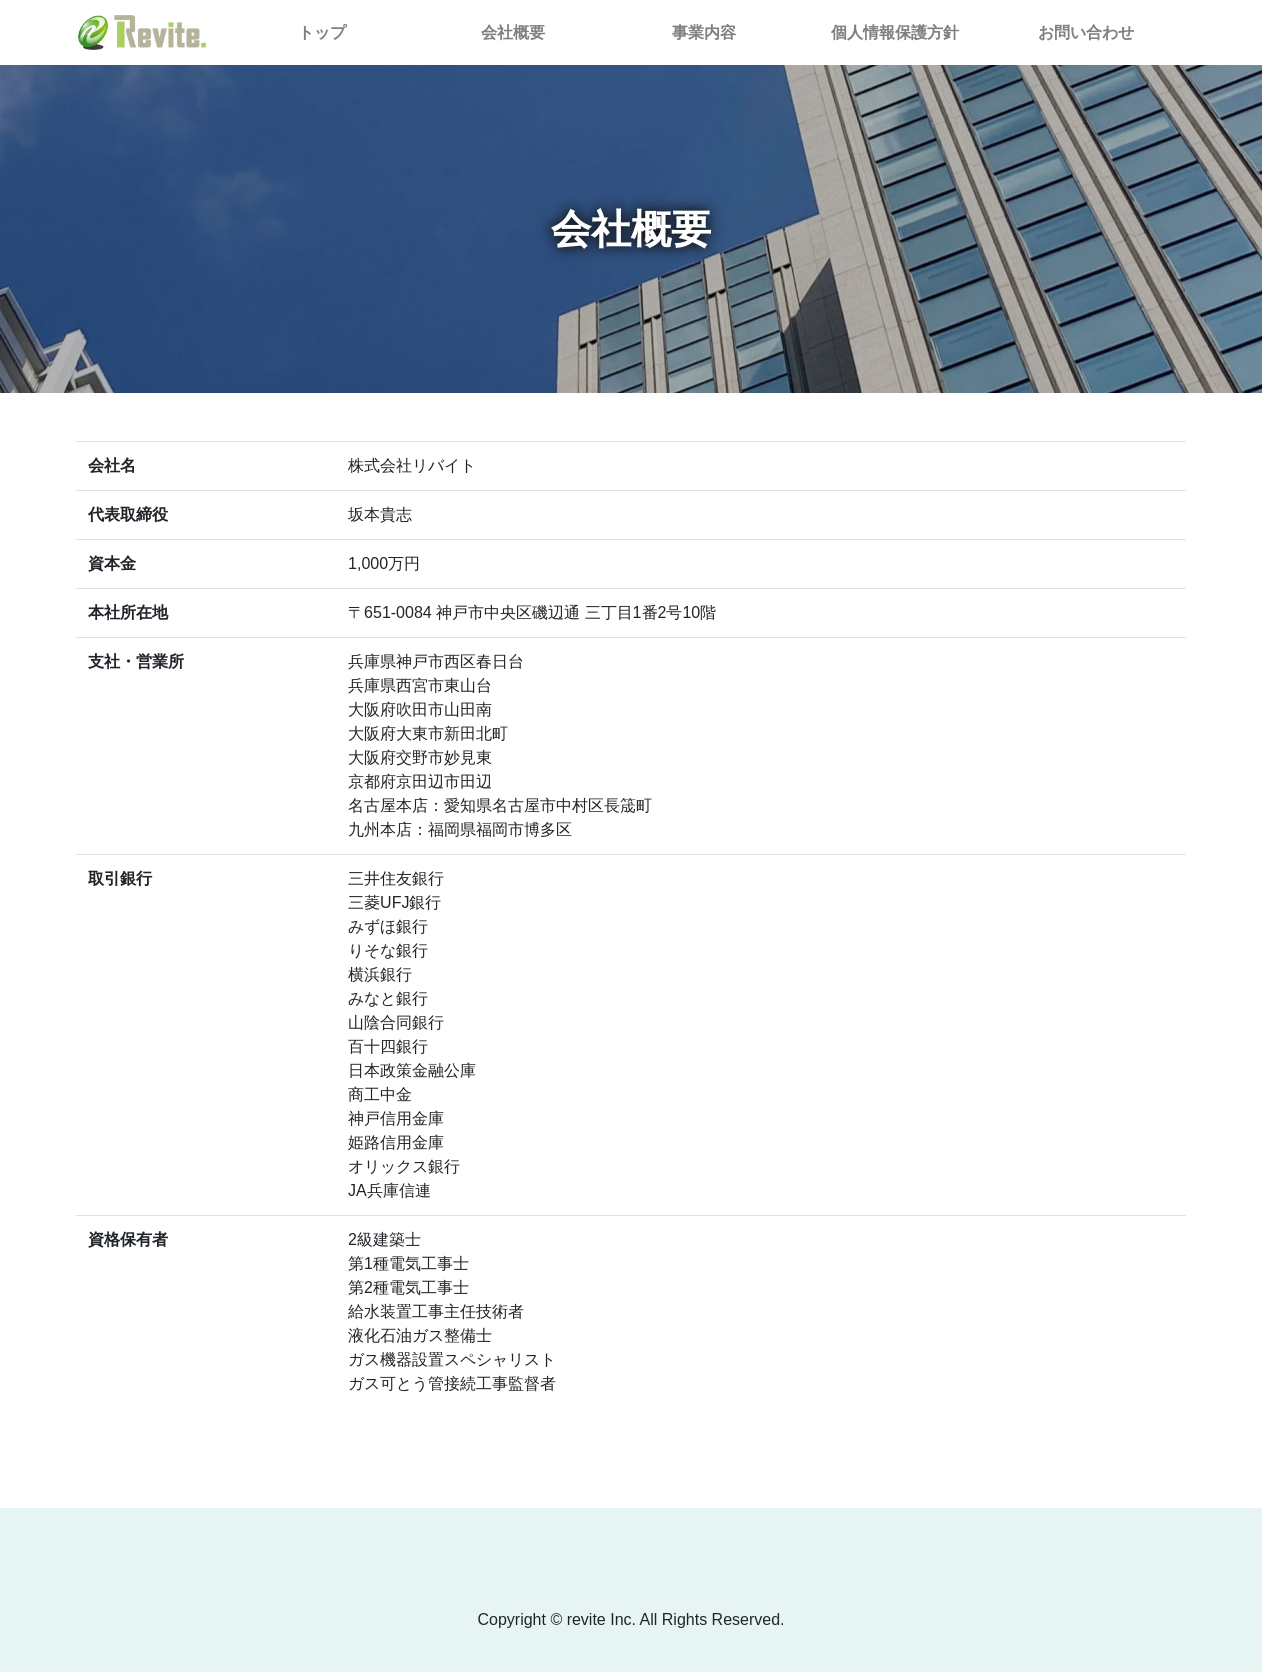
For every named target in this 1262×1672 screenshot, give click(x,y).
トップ (354, 30)
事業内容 (704, 32)
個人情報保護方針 (895, 32)
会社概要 (513, 32)
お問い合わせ (1086, 32)
